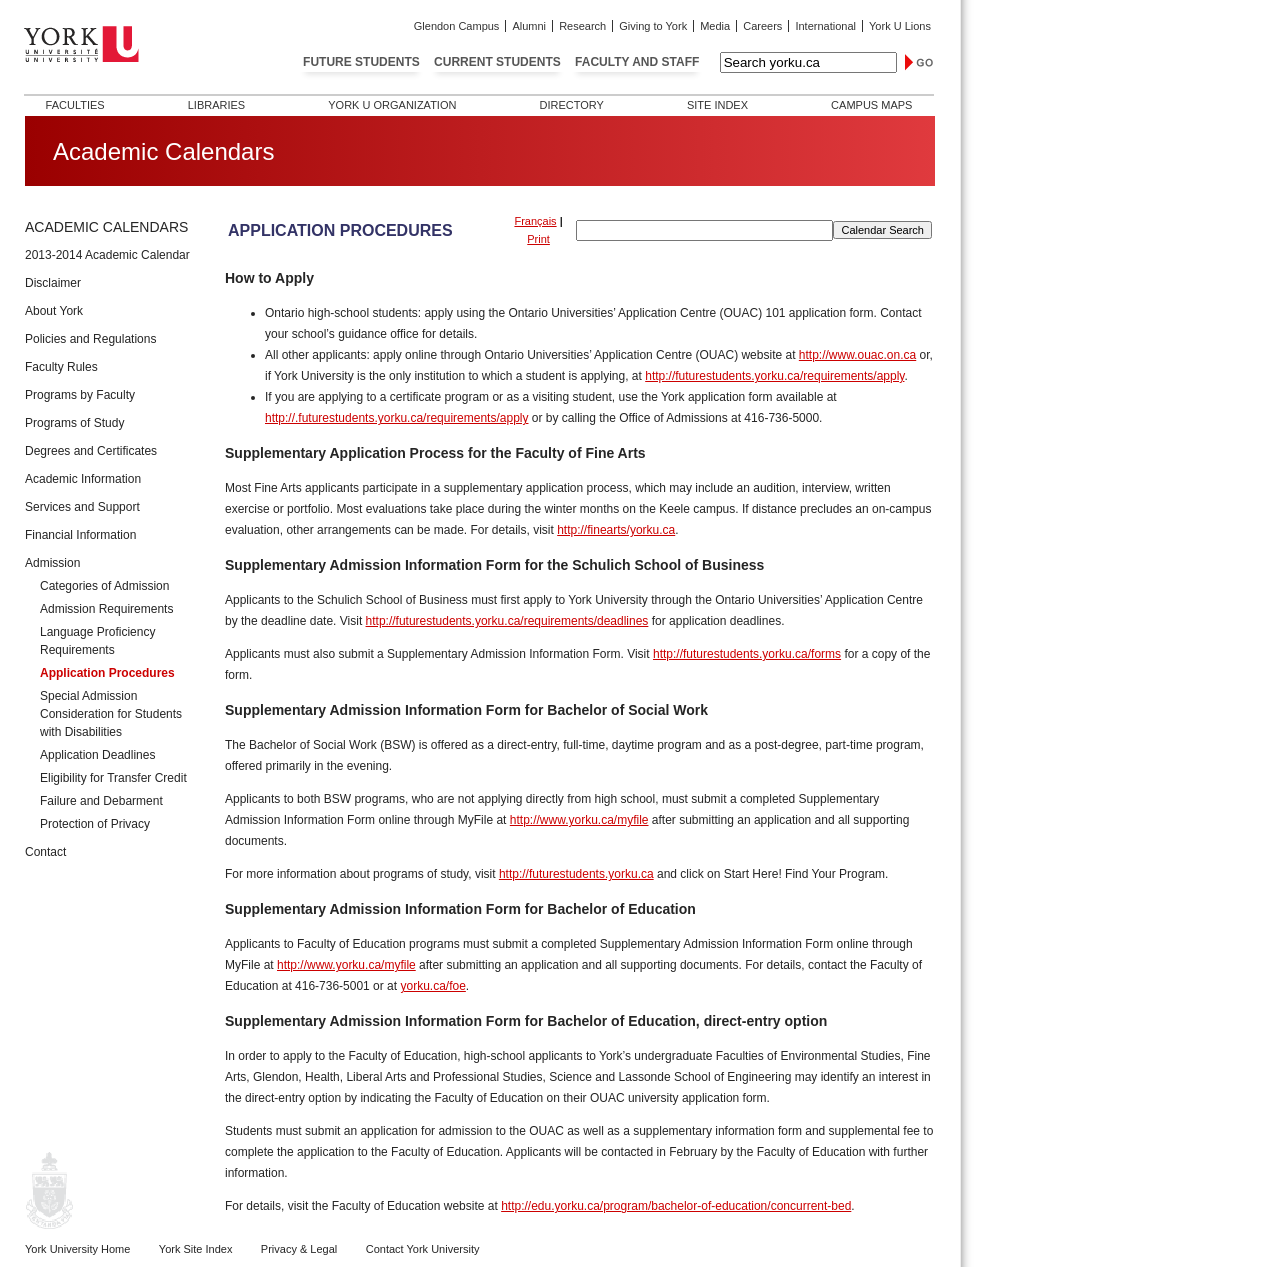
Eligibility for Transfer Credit (113, 778)
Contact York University (423, 1249)
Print (538, 239)
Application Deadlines (97, 755)
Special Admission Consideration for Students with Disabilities (111, 714)
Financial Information (80, 535)
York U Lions (900, 26)
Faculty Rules (61, 367)
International (825, 26)
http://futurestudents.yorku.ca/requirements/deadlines (507, 621)
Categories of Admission (104, 586)
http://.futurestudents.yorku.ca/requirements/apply (396, 418)
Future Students (361, 62)
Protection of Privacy (95, 824)
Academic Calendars (106, 227)
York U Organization (392, 105)
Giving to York (653, 26)
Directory (571, 105)
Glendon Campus (457, 26)
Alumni (529, 26)
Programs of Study (74, 423)
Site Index (717, 105)
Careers (762, 26)
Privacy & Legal (299, 1249)
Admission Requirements (106, 609)
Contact (45, 852)
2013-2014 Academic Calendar (107, 255)
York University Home (77, 1249)
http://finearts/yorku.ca (616, 530)
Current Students (497, 62)
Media (715, 26)
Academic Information (83, 479)
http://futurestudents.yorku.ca (576, 874)
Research (582, 26)
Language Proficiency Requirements (97, 641)
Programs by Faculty (80, 395)
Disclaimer (53, 283)
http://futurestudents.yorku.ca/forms (747, 654)
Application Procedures (107, 673)
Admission (52, 563)
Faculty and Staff (637, 62)
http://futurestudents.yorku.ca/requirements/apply (774, 376)
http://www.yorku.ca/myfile (579, 820)
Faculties (75, 105)
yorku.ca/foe (432, 986)
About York (54, 311)
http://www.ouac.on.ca (857, 355)
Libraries (216, 105)
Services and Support (82, 507)
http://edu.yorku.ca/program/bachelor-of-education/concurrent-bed (676, 1206)
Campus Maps (871, 105)
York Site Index (196, 1249)
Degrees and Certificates (91, 451)
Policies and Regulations (90, 339)
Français (535, 221)
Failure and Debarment (101, 801)
